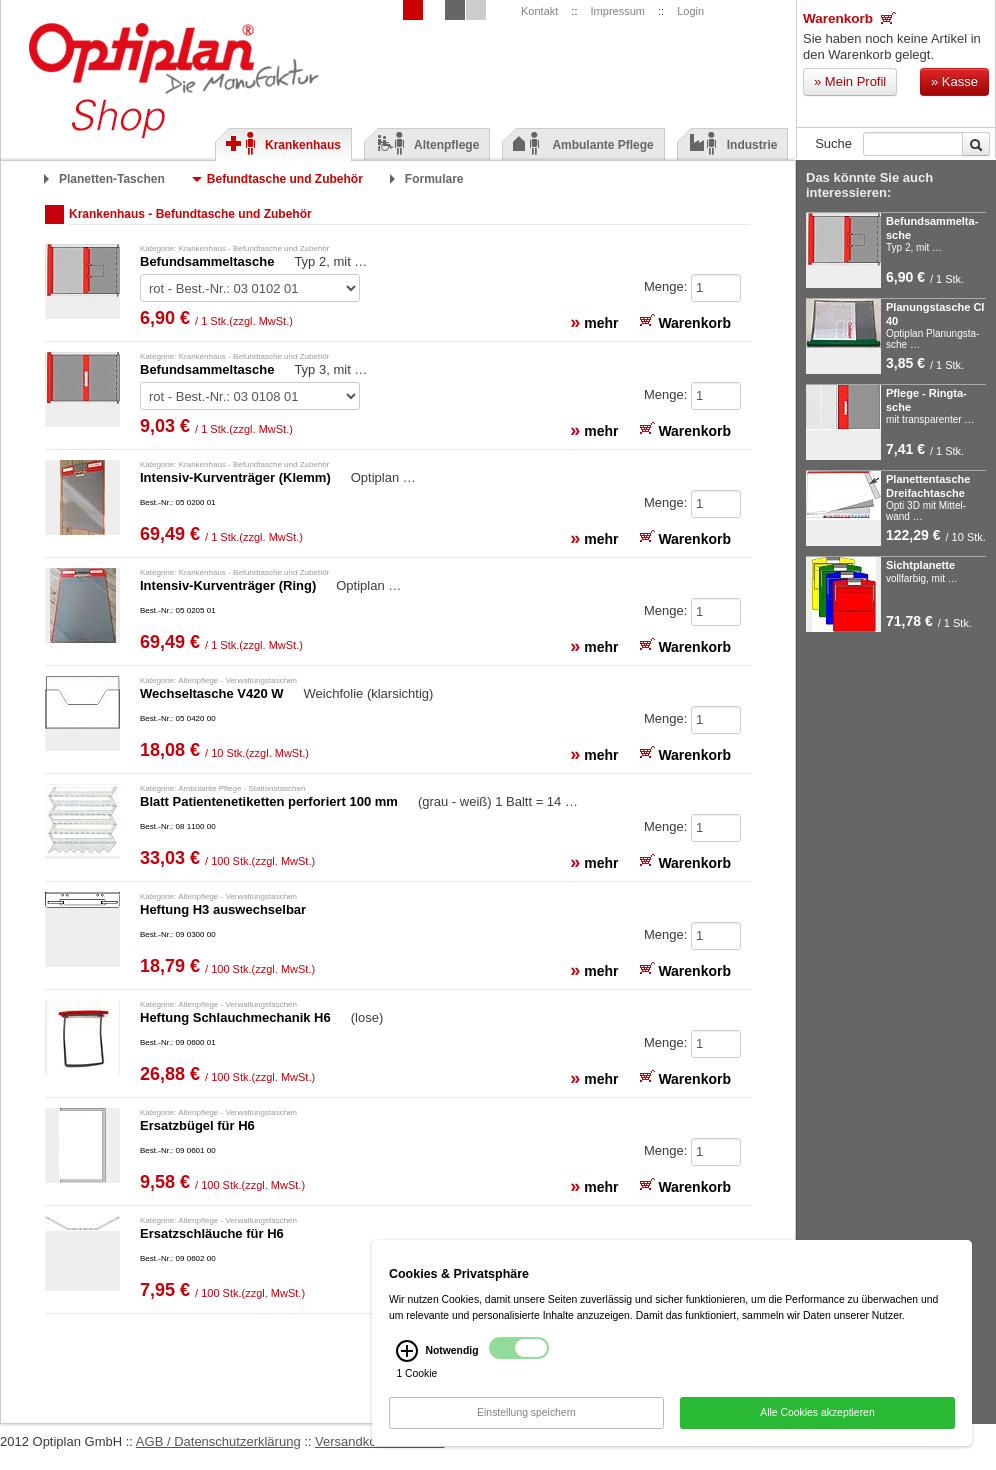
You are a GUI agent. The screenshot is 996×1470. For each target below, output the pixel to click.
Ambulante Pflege (583, 145)
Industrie (733, 145)
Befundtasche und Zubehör (285, 179)
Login (690, 11)
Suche (833, 143)
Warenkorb (849, 18)
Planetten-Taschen (112, 179)
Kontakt (539, 11)
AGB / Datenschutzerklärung (218, 1441)
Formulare (434, 179)
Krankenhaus (283, 145)
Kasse (954, 81)
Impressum (618, 11)
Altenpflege (427, 145)
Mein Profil (850, 81)
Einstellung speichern (526, 1417)
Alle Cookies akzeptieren (817, 1417)
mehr (594, 322)
